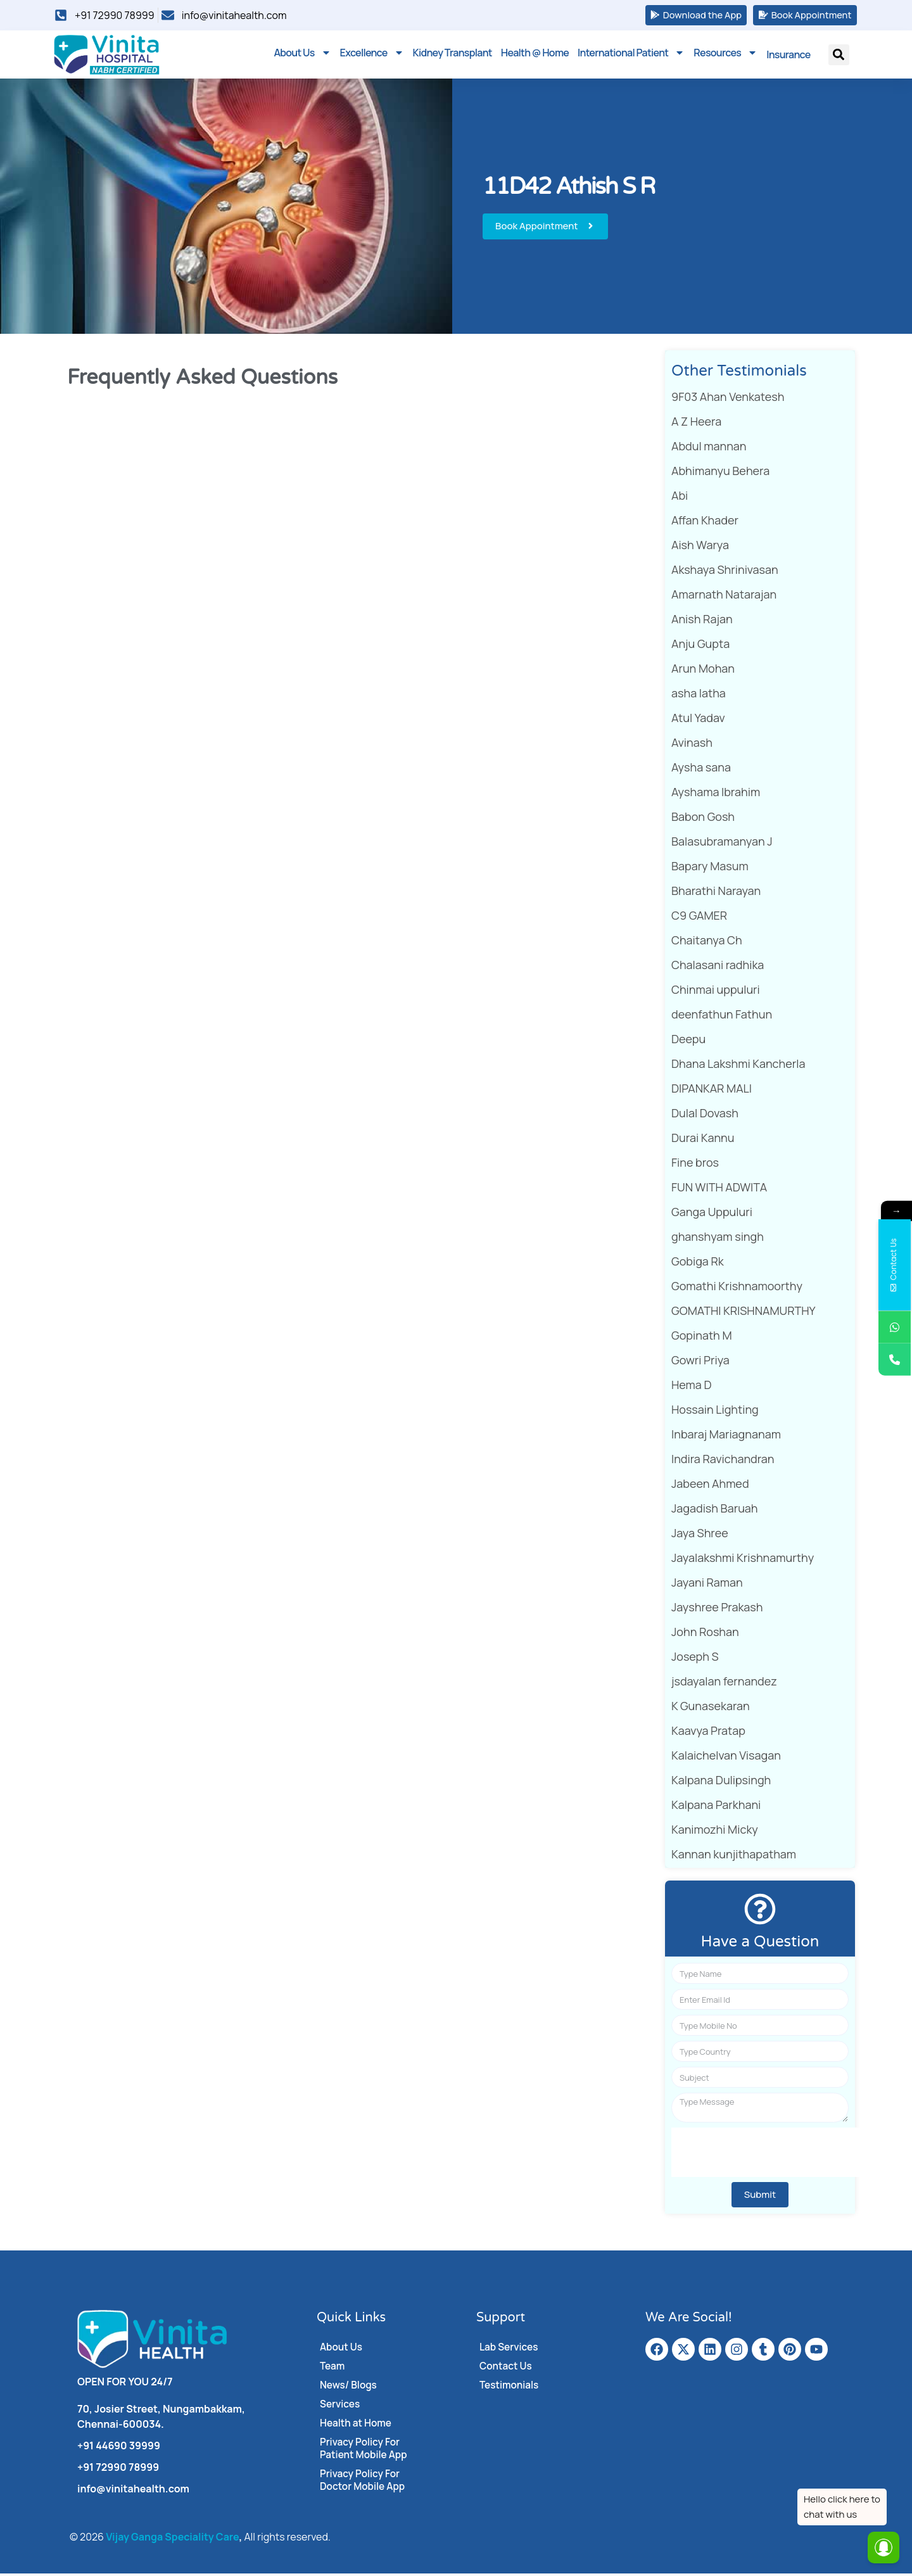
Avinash (691, 744)
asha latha (698, 695)
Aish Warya (700, 547)
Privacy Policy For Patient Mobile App (365, 2450)
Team (333, 2368)
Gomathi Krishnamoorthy (736, 1288)
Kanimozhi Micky (714, 1831)
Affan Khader (704, 522)
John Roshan (705, 1634)
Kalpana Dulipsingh (721, 1782)
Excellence (372, 55)
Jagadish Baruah (714, 1510)
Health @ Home (535, 55)
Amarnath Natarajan (723, 596)
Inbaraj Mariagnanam (726, 1436)
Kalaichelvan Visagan (726, 1757)
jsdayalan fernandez (724, 1683)
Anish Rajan (702, 621)
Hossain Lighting (715, 1411)
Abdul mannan (709, 448)
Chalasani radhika (717, 967)
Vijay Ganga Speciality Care (172, 2539)
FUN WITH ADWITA (719, 1189)
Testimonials (510, 2387)
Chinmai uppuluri (715, 991)
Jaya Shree (699, 1535)
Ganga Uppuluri (711, 1214)
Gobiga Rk (697, 1263)
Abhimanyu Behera (720, 473)
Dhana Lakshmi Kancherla (738, 1066)
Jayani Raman (707, 1584)
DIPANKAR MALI (711, 1090)
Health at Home (357, 2425)
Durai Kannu (702, 1140)
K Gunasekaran (710, 1708)
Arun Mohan (703, 670)
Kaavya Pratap (708, 1733)
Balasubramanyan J (722, 843)
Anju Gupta (700, 646)
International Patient (631, 55)
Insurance (788, 57)
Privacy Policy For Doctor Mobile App (364, 2482)
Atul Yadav (698, 720)
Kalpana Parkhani (716, 1807)
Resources (725, 55)
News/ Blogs (349, 2387)
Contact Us (506, 2368)
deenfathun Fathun (721, 1016)
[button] (838, 57)
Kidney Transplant (452, 55)
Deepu (688, 1041)
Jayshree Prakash (717, 1609)
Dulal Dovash (704, 1115)
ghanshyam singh (717, 1239)
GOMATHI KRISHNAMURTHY (743, 1313)
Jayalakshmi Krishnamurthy (742, 1560)
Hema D (691, 1387)
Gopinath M (701, 1337)
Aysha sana (701, 769)
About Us (302, 55)
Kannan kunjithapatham (733, 1856)
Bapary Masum (710, 868)
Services (341, 2406)
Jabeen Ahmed (710, 1486)
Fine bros (695, 1164)
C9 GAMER (699, 917)
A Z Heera (696, 423)
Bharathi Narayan (716, 893)
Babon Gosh (703, 819)
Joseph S (695, 1658)
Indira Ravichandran (723, 1461)
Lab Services (509, 2349)
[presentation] (767, 2154)
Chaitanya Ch (706, 942)
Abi (679, 497)
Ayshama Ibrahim (715, 794)
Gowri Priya (700, 1362)
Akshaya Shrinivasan (724, 572)
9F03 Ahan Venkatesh (727, 399)
